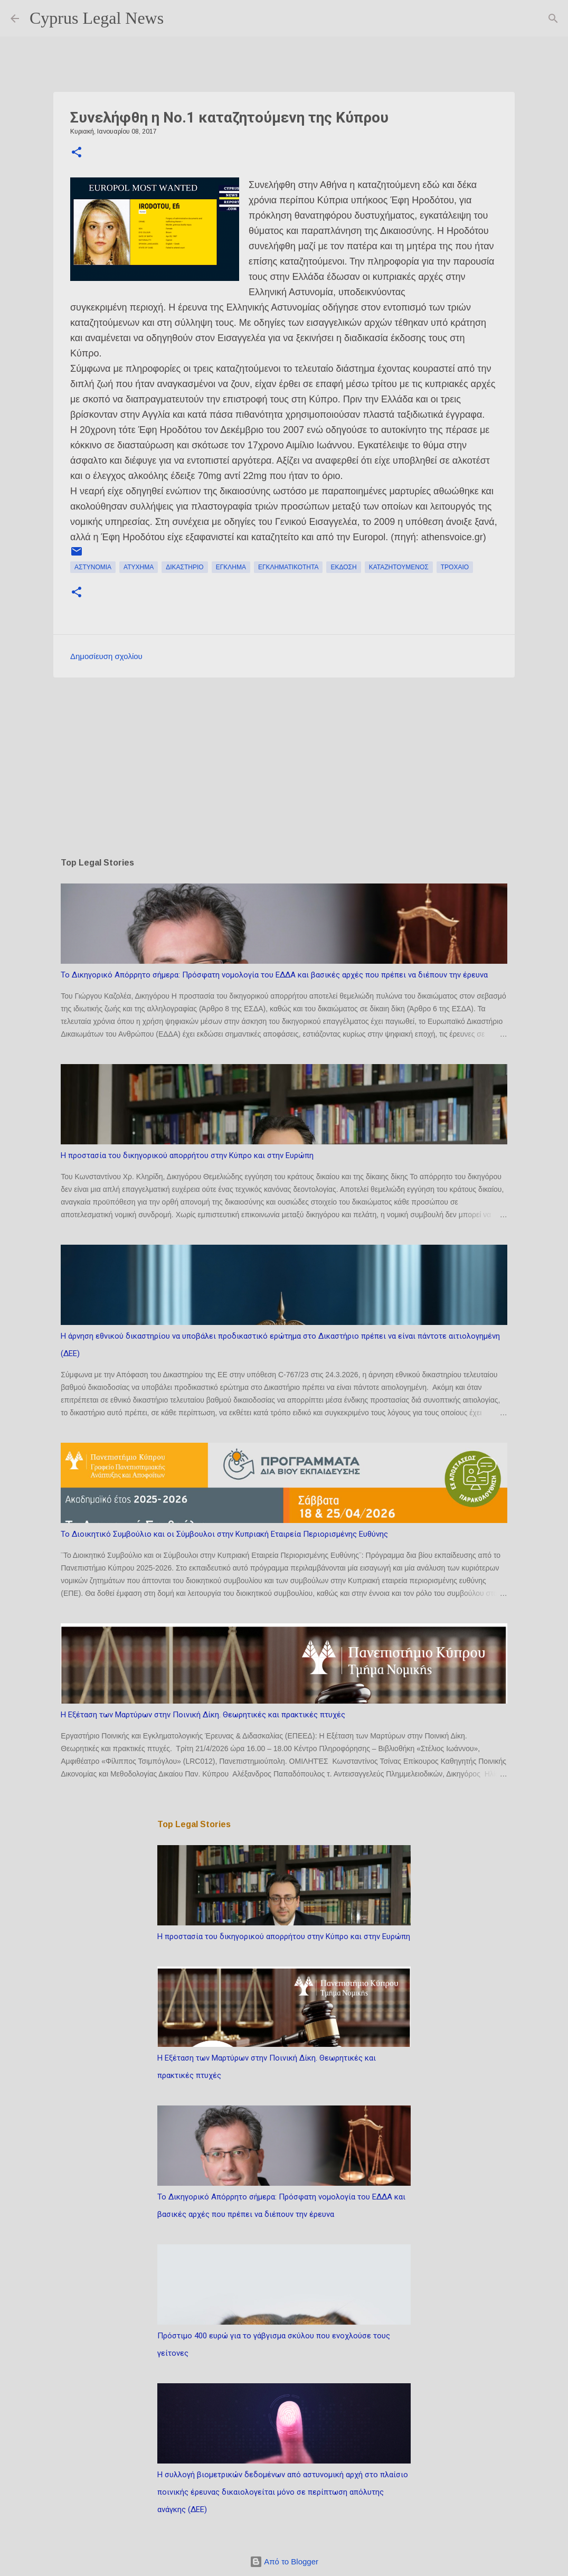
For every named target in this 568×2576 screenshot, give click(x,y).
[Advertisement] (284, 767)
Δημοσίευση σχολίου (106, 656)
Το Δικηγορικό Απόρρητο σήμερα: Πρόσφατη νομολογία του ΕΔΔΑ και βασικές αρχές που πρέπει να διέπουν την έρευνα (274, 975)
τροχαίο (455, 567)
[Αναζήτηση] (178, 18)
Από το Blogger (284, 2561)
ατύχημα (139, 567)
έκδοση (343, 567)
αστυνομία (92, 567)
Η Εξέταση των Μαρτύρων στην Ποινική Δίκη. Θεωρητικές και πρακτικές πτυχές (203, 1714)
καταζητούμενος (399, 567)
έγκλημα (231, 567)
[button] (76, 153)
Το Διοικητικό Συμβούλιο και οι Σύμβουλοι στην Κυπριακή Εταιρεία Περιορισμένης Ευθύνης (224, 1534)
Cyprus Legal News (97, 17)
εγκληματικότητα (288, 567)
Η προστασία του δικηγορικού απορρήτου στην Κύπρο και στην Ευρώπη (187, 1155)
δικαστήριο (184, 567)
